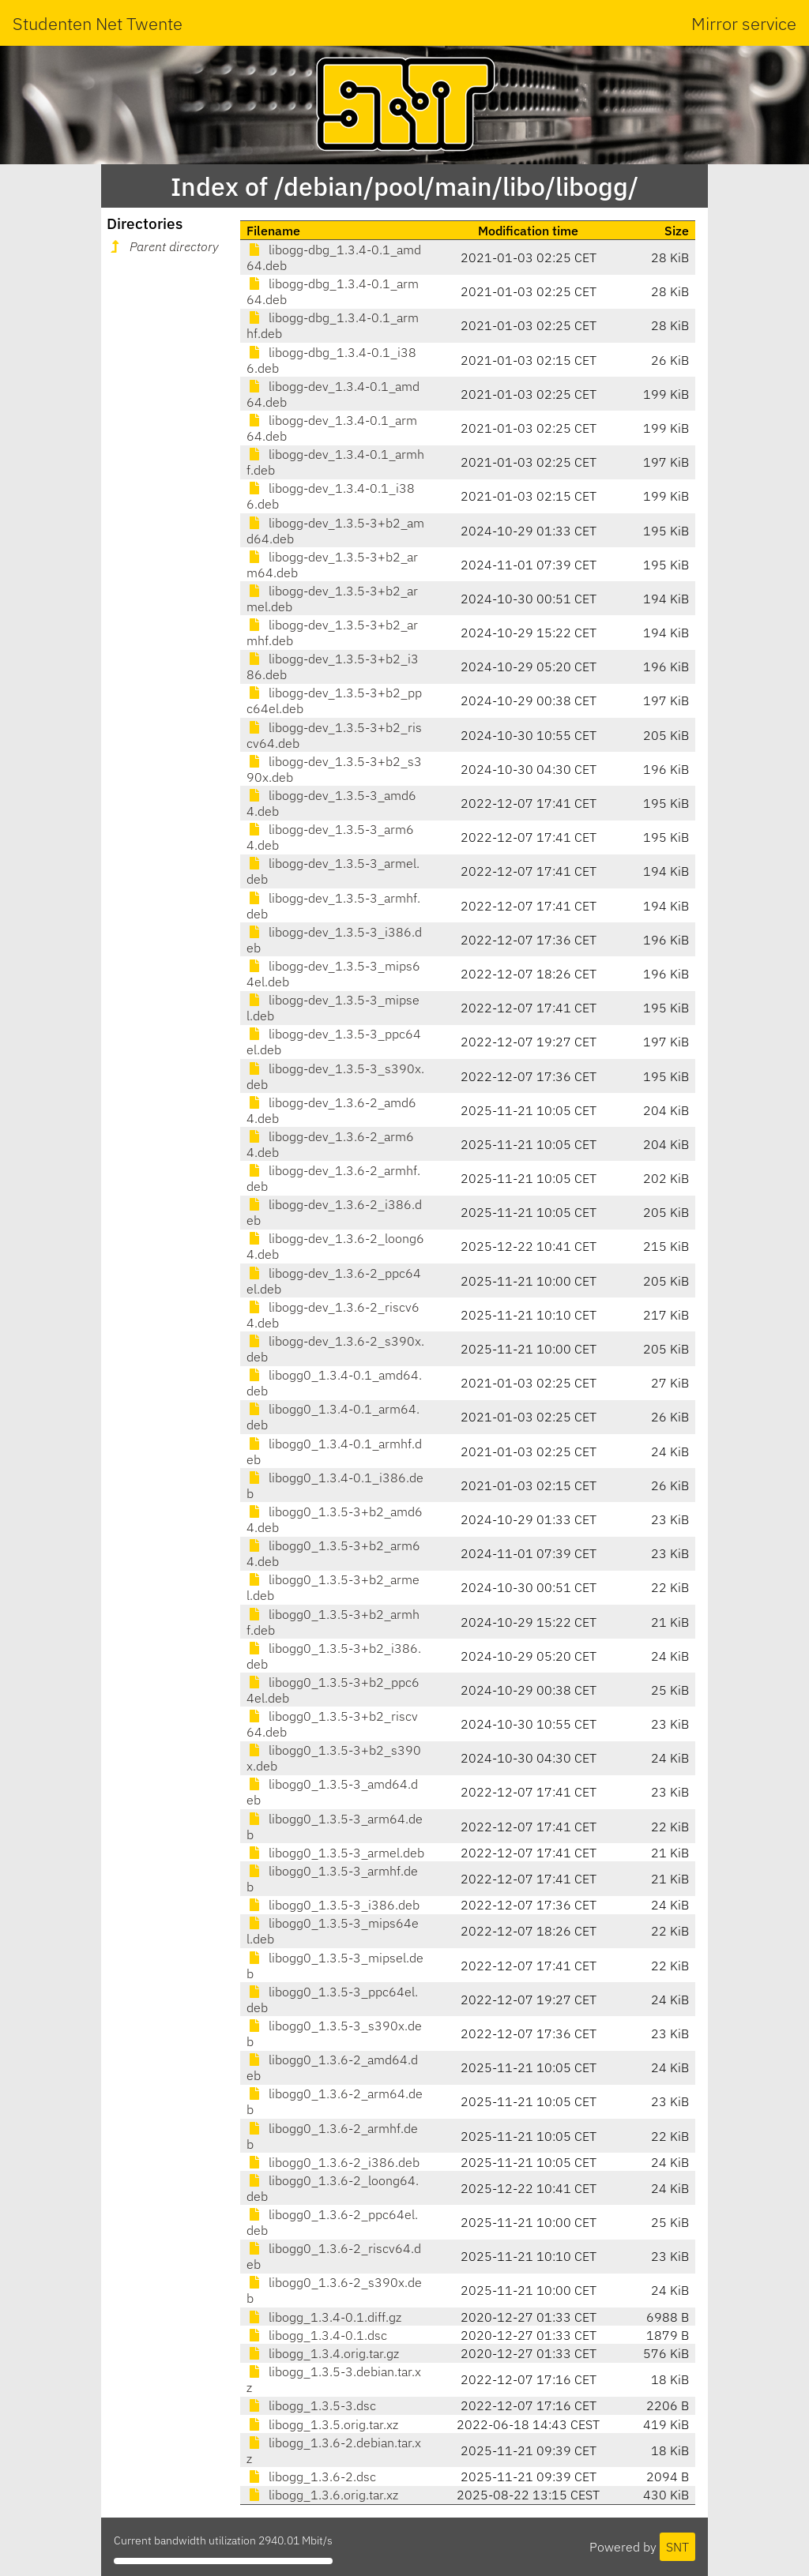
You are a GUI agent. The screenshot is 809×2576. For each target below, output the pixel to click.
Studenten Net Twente (97, 23)
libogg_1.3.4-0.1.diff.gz (323, 2317)
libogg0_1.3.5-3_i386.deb (333, 1905)
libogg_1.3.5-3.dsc (311, 2405)
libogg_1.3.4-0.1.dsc (316, 2335)
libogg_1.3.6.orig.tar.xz (322, 2495)
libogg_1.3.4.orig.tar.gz (322, 2353)
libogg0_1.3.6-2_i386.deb (333, 2162)
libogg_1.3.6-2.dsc (311, 2476)
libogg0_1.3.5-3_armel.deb (335, 1853)
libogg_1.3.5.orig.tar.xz (322, 2424)
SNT (677, 2547)
